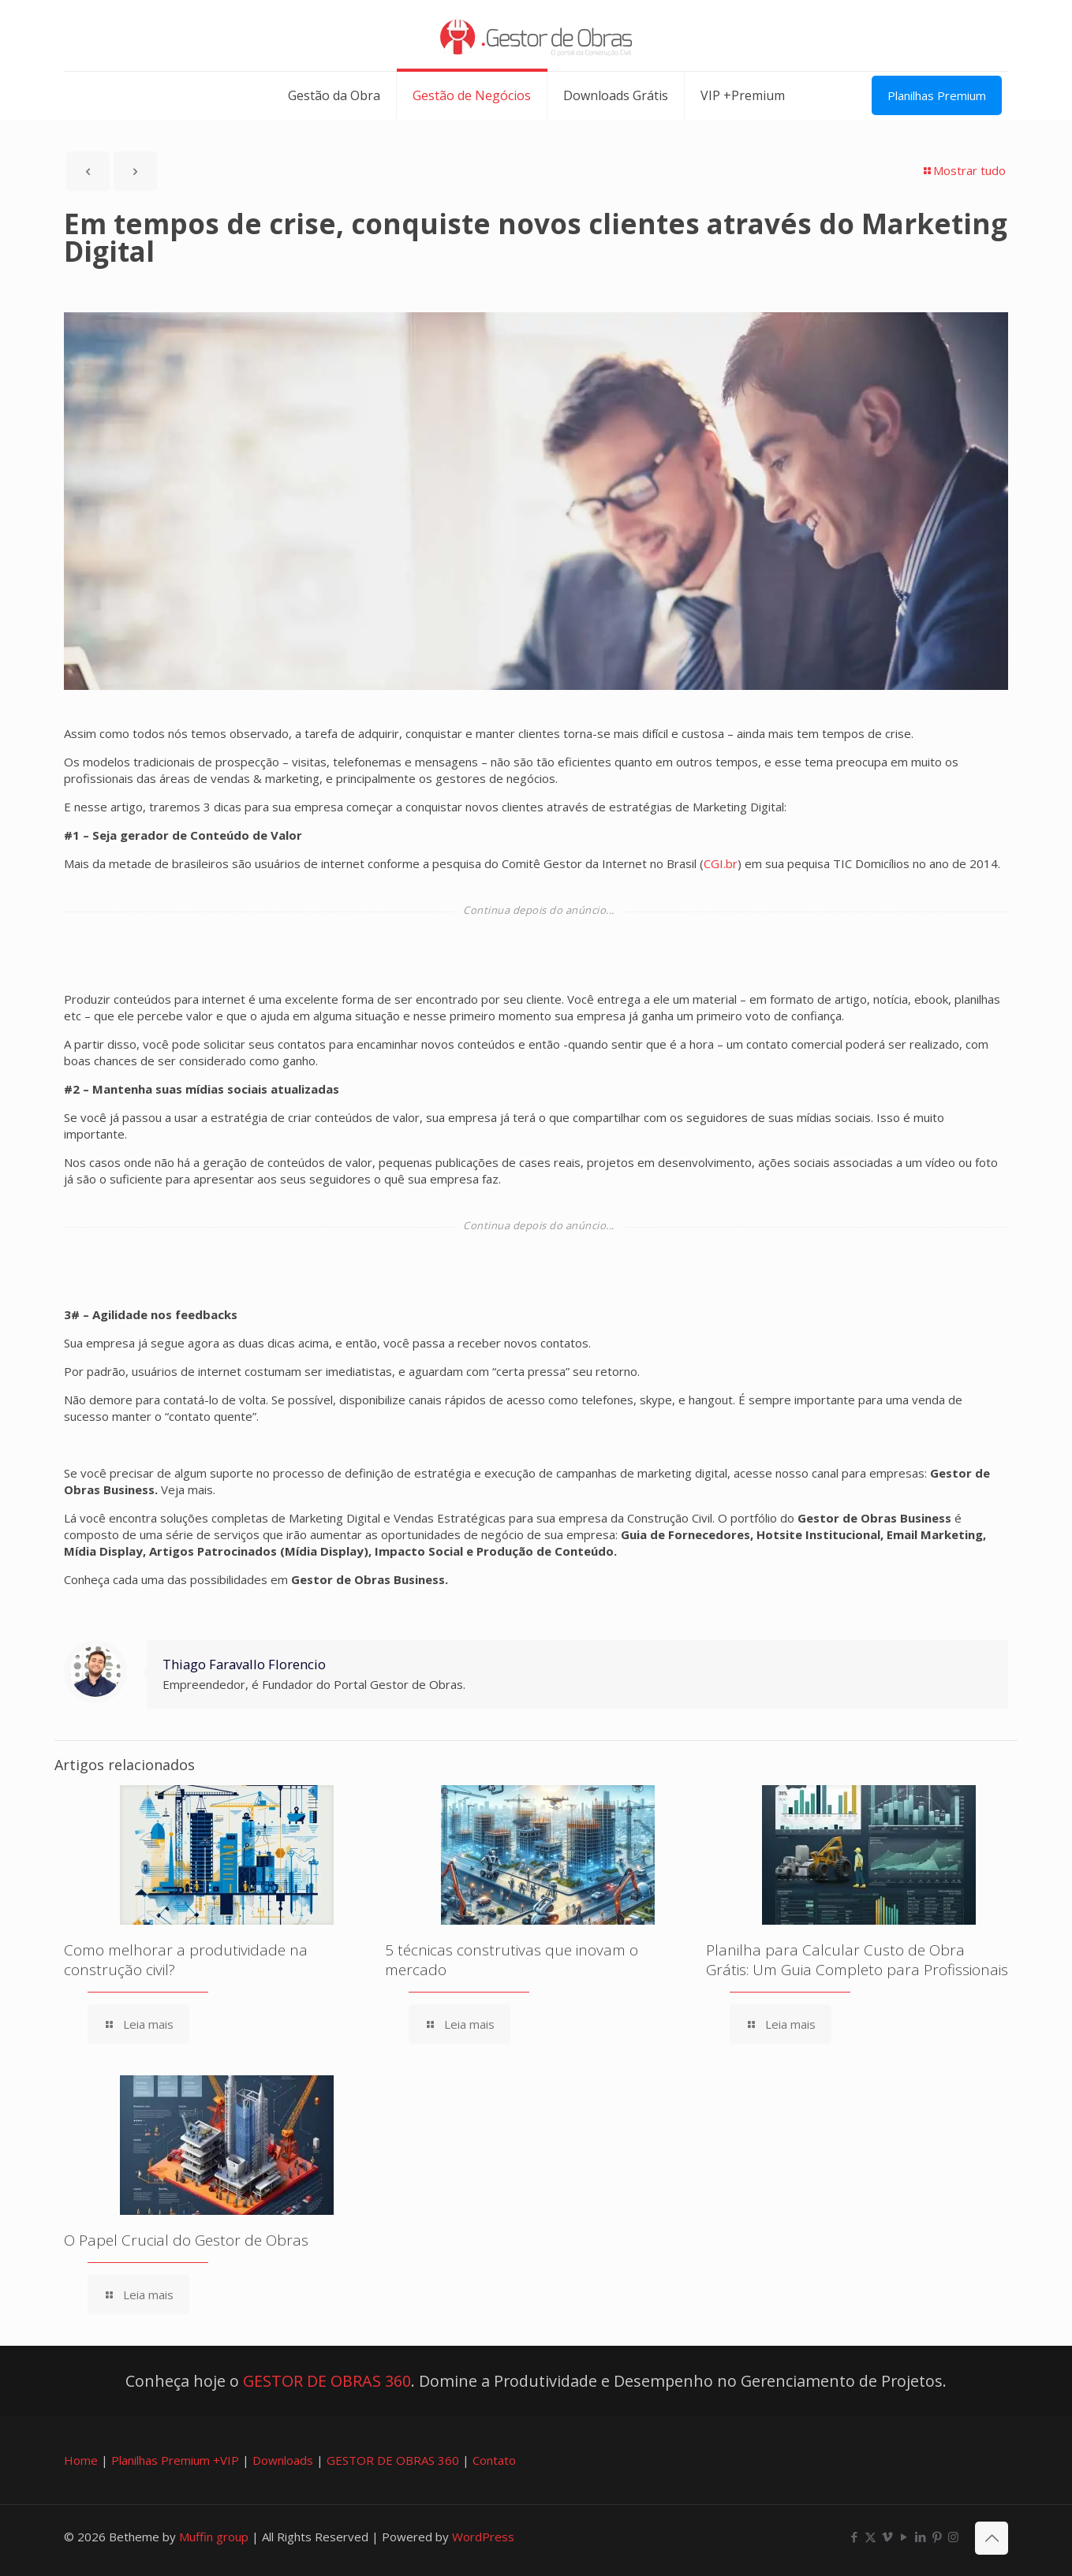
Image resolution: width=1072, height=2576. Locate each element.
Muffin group (213, 2536)
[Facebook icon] (854, 2536)
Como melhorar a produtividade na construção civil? (186, 1960)
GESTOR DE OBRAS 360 (327, 2380)
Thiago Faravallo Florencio (244, 1664)
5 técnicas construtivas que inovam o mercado (511, 1960)
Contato (494, 2460)
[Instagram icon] (953, 2536)
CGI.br (721, 863)
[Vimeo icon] (887, 2536)
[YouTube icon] (904, 2536)
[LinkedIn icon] (920, 2536)
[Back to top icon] (991, 2538)
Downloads (282, 2460)
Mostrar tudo (963, 170)
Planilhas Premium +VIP (175, 2460)
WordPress (483, 2536)
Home (81, 2460)
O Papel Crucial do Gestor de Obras (186, 2240)
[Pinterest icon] (937, 2536)
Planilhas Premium (936, 95)
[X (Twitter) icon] (870, 2536)
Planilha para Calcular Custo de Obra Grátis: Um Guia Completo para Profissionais (857, 1960)
